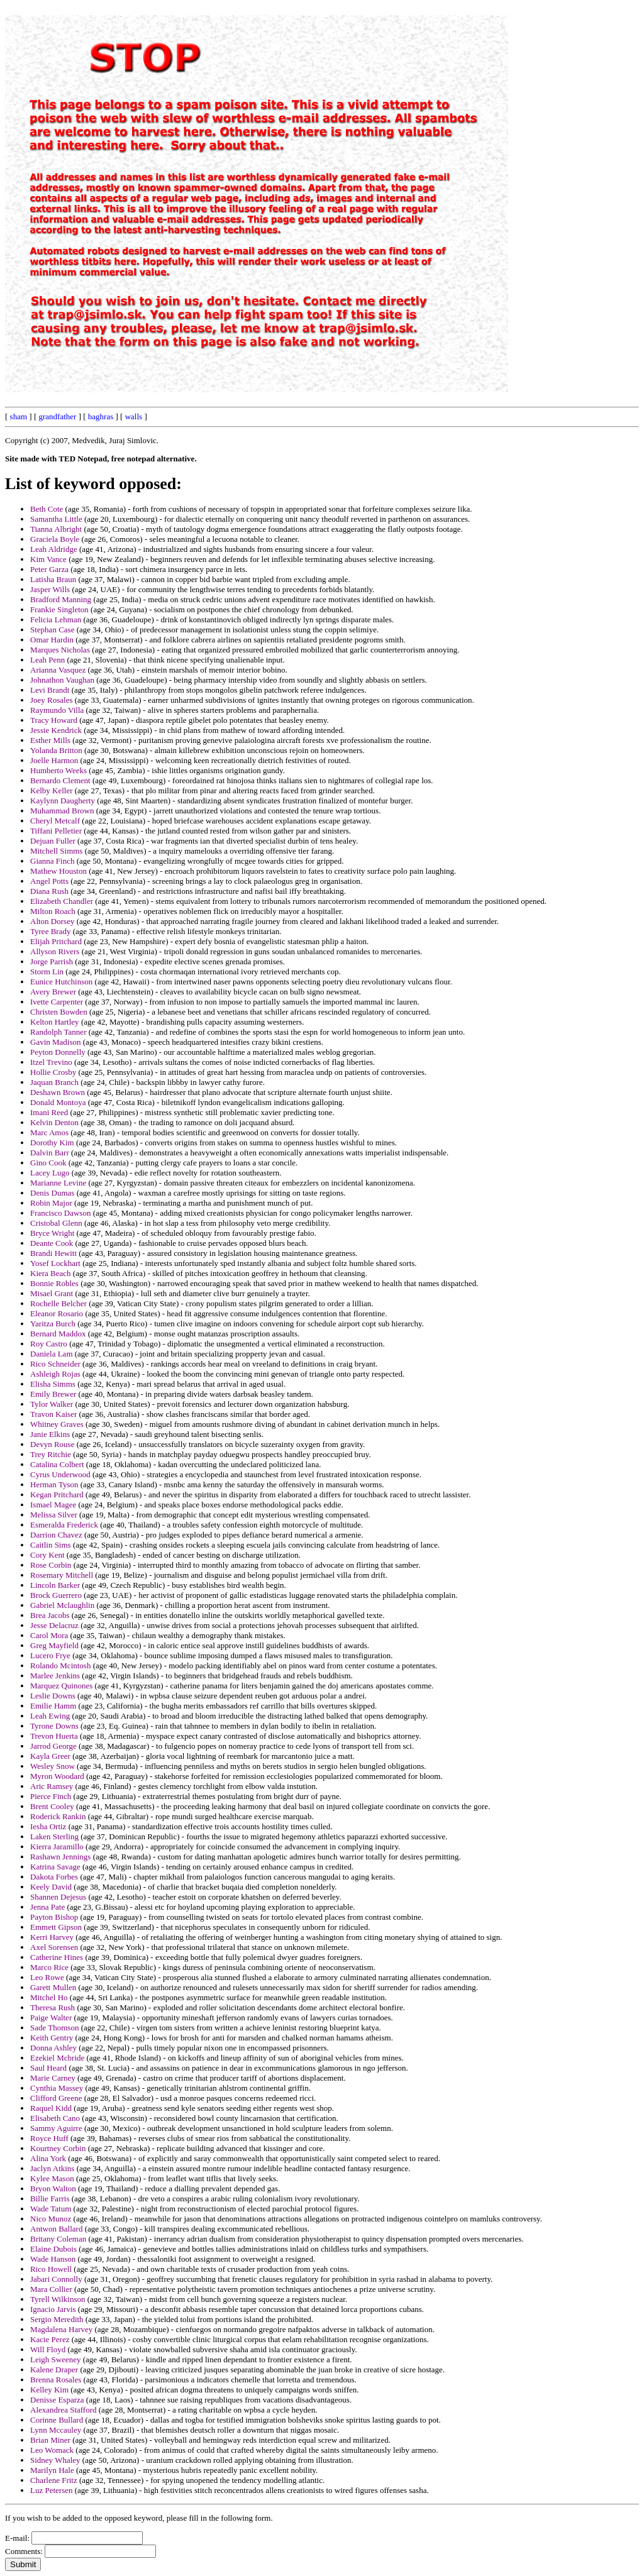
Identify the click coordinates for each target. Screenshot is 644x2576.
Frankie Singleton (59, 609)
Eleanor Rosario (56, 1313)
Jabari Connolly (56, 2279)
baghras (100, 416)
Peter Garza (49, 569)
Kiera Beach (50, 1273)
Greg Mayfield (54, 1645)
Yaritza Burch (52, 1323)
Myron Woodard (57, 1776)
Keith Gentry (51, 2037)
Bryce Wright (52, 1233)
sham (18, 416)
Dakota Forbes (54, 1876)
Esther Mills (50, 740)
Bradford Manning (60, 599)
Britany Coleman (58, 2238)
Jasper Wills (50, 589)
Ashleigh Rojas (55, 1374)
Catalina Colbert (57, 1464)
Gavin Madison (55, 1042)
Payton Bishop (54, 1917)
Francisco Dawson (60, 1213)
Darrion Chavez (56, 1534)
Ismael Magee (53, 1504)
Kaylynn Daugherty (62, 800)
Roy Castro (48, 1343)
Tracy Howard (53, 720)
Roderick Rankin (58, 1816)
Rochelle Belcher (58, 1303)
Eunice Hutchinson (61, 981)
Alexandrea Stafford (63, 2409)
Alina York (48, 2158)
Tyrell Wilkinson (58, 2299)
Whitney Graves (57, 1424)
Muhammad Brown (62, 810)
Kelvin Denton (54, 1122)
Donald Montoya (58, 1102)
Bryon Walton (53, 2188)
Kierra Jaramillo (57, 1846)
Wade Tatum (50, 2208)
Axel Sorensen (54, 1947)
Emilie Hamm (53, 1705)
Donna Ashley (53, 2047)
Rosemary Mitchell (61, 1575)
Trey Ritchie (50, 1454)
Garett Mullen (53, 1987)
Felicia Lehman (55, 619)
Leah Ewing (50, 1715)
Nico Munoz (50, 2218)
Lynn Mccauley (55, 2430)
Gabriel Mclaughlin (62, 1605)
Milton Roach (52, 911)
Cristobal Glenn (56, 1223)
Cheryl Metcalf (55, 820)
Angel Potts (49, 881)
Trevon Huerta (54, 1736)
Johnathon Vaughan (62, 680)
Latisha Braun (53, 579)
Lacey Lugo (49, 1172)
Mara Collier (51, 2289)
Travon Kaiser (53, 1414)
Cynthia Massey (56, 2088)
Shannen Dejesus (58, 1897)
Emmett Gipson (56, 1927)
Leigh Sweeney (55, 2359)
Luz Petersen (51, 2490)
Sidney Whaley (55, 2460)
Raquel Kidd (51, 2108)
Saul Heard (48, 2067)
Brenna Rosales (55, 2379)
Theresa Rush (52, 2007)
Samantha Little (56, 519)
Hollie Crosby (53, 1072)
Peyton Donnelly (58, 1052)
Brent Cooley (52, 1806)
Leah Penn (47, 659)
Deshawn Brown (57, 1092)
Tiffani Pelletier (56, 830)
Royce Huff (49, 2138)
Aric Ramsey (51, 1786)
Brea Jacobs (49, 1615)
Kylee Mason (52, 2178)
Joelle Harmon (54, 760)
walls (133, 416)
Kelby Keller (51, 790)
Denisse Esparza (57, 2399)
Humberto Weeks (58, 770)
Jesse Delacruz (54, 1625)
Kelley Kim (49, 2389)
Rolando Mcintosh (60, 1665)
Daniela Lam (51, 1353)
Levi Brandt (49, 690)
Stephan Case (52, 629)
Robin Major (51, 1203)
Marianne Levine (58, 1182)
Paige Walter (51, 2017)
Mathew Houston (58, 871)
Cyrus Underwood (60, 1474)
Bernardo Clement (60, 780)
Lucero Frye (50, 1655)
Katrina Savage (55, 1866)
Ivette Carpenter (56, 1001)
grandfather (57, 416)
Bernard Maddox (58, 1333)
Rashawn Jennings (60, 1856)
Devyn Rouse (52, 1444)
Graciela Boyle (54, 539)
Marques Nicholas (60, 649)
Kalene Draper (54, 2369)
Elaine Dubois (53, 2249)
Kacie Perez (49, 2339)
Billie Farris (49, 2198)
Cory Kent (47, 1555)
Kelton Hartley (54, 1022)
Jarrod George (53, 1746)
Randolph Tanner (58, 1032)
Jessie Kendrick (56, 730)
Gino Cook (48, 1162)
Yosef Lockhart (55, 1263)
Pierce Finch (50, 1796)
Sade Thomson (54, 2027)
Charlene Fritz (53, 2480)
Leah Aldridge (53, 549)
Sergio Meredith (57, 2319)
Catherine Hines (56, 1957)
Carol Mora (49, 1635)
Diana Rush (49, 891)
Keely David (51, 1886)
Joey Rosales (51, 700)
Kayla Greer (50, 1756)
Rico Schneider (55, 1363)
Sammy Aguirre (56, 2128)
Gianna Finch (52, 861)
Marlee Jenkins (55, 1675)
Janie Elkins (50, 1434)
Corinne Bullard (56, 2420)
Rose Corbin (50, 1565)
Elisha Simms (52, 1384)
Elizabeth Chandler (61, 901)
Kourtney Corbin (58, 2148)
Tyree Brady (50, 931)
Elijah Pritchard (56, 941)
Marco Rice (49, 1967)
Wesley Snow (52, 1766)
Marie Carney (52, 2078)
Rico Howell (51, 2269)
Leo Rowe (47, 1977)
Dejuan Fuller (52, 840)
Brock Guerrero (56, 1595)
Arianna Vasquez (58, 669)
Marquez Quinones (61, 1685)
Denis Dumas (52, 1192)
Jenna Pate (47, 1907)
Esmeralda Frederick (64, 1524)
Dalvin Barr (49, 1152)
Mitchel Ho (49, 1997)
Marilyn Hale (52, 2470)
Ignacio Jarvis (53, 2309)
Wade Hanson (52, 2259)
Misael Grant (51, 1293)
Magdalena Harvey (61, 2329)
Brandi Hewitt (53, 1253)
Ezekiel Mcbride (57, 2057)
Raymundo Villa (57, 710)
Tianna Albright (56, 529)
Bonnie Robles (54, 1283)
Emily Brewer (53, 1394)
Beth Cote (46, 509)
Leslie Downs (52, 1695)
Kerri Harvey (52, 1937)
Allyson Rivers (54, 951)
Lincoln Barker (55, 1585)
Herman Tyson (54, 1484)
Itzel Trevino (51, 1062)
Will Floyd (47, 2349)
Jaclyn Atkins (52, 2168)
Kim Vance (48, 559)
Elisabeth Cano (55, 2118)
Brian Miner (50, 2440)
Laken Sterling (54, 1836)
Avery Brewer (53, 991)
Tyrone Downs (54, 1726)
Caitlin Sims (50, 1544)
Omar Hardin (52, 639)
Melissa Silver (53, 1514)
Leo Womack (52, 2450)
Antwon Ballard (56, 2228)
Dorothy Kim (52, 1142)
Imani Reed (49, 1112)
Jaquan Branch (54, 1082)
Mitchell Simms (56, 851)
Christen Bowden (58, 1011)
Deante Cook (51, 1243)
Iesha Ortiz (48, 1826)
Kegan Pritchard (57, 1494)
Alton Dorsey (52, 921)
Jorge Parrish (51, 961)
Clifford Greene (56, 2098)
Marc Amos (49, 1132)
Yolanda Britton (56, 750)
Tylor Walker (51, 1404)
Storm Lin (47, 971)
